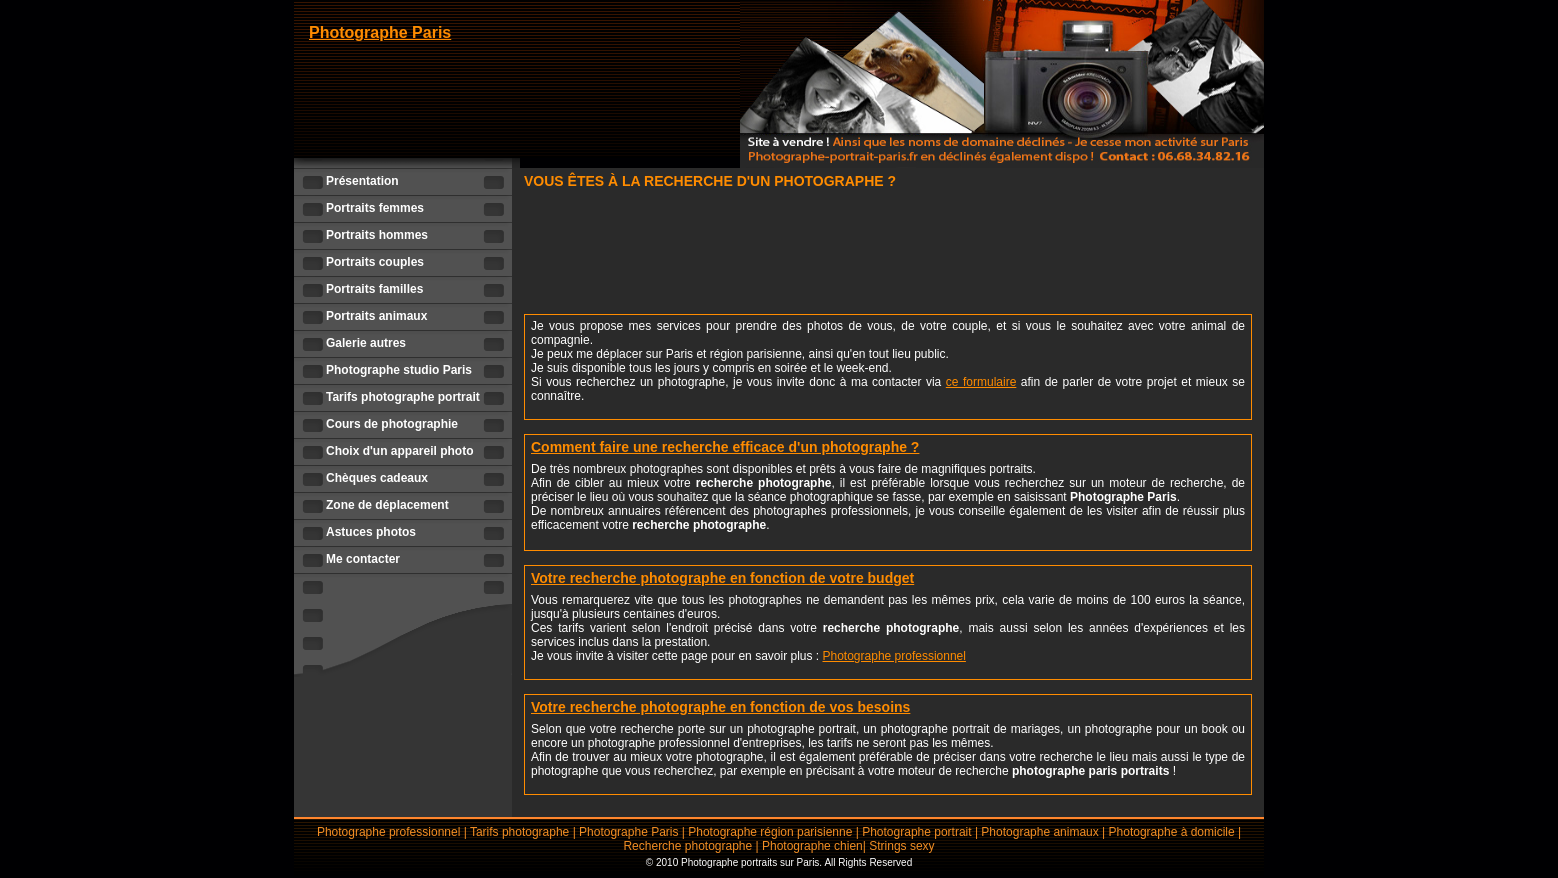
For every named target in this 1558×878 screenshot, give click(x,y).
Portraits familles (374, 289)
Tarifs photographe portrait (403, 397)
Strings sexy (901, 846)
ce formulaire (981, 382)
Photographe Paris (380, 32)
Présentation (362, 181)
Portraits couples (375, 262)
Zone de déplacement (387, 505)
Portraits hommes (377, 235)
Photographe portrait (916, 832)
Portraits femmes (375, 208)
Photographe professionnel (894, 656)
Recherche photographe (687, 846)
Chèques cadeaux (377, 478)
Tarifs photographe (519, 832)
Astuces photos (371, 532)
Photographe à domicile (1172, 832)
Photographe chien (812, 846)
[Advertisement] (888, 255)
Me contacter (363, 559)
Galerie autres (366, 343)
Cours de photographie (392, 424)
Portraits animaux (376, 316)
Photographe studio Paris (399, 370)
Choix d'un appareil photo (400, 451)
